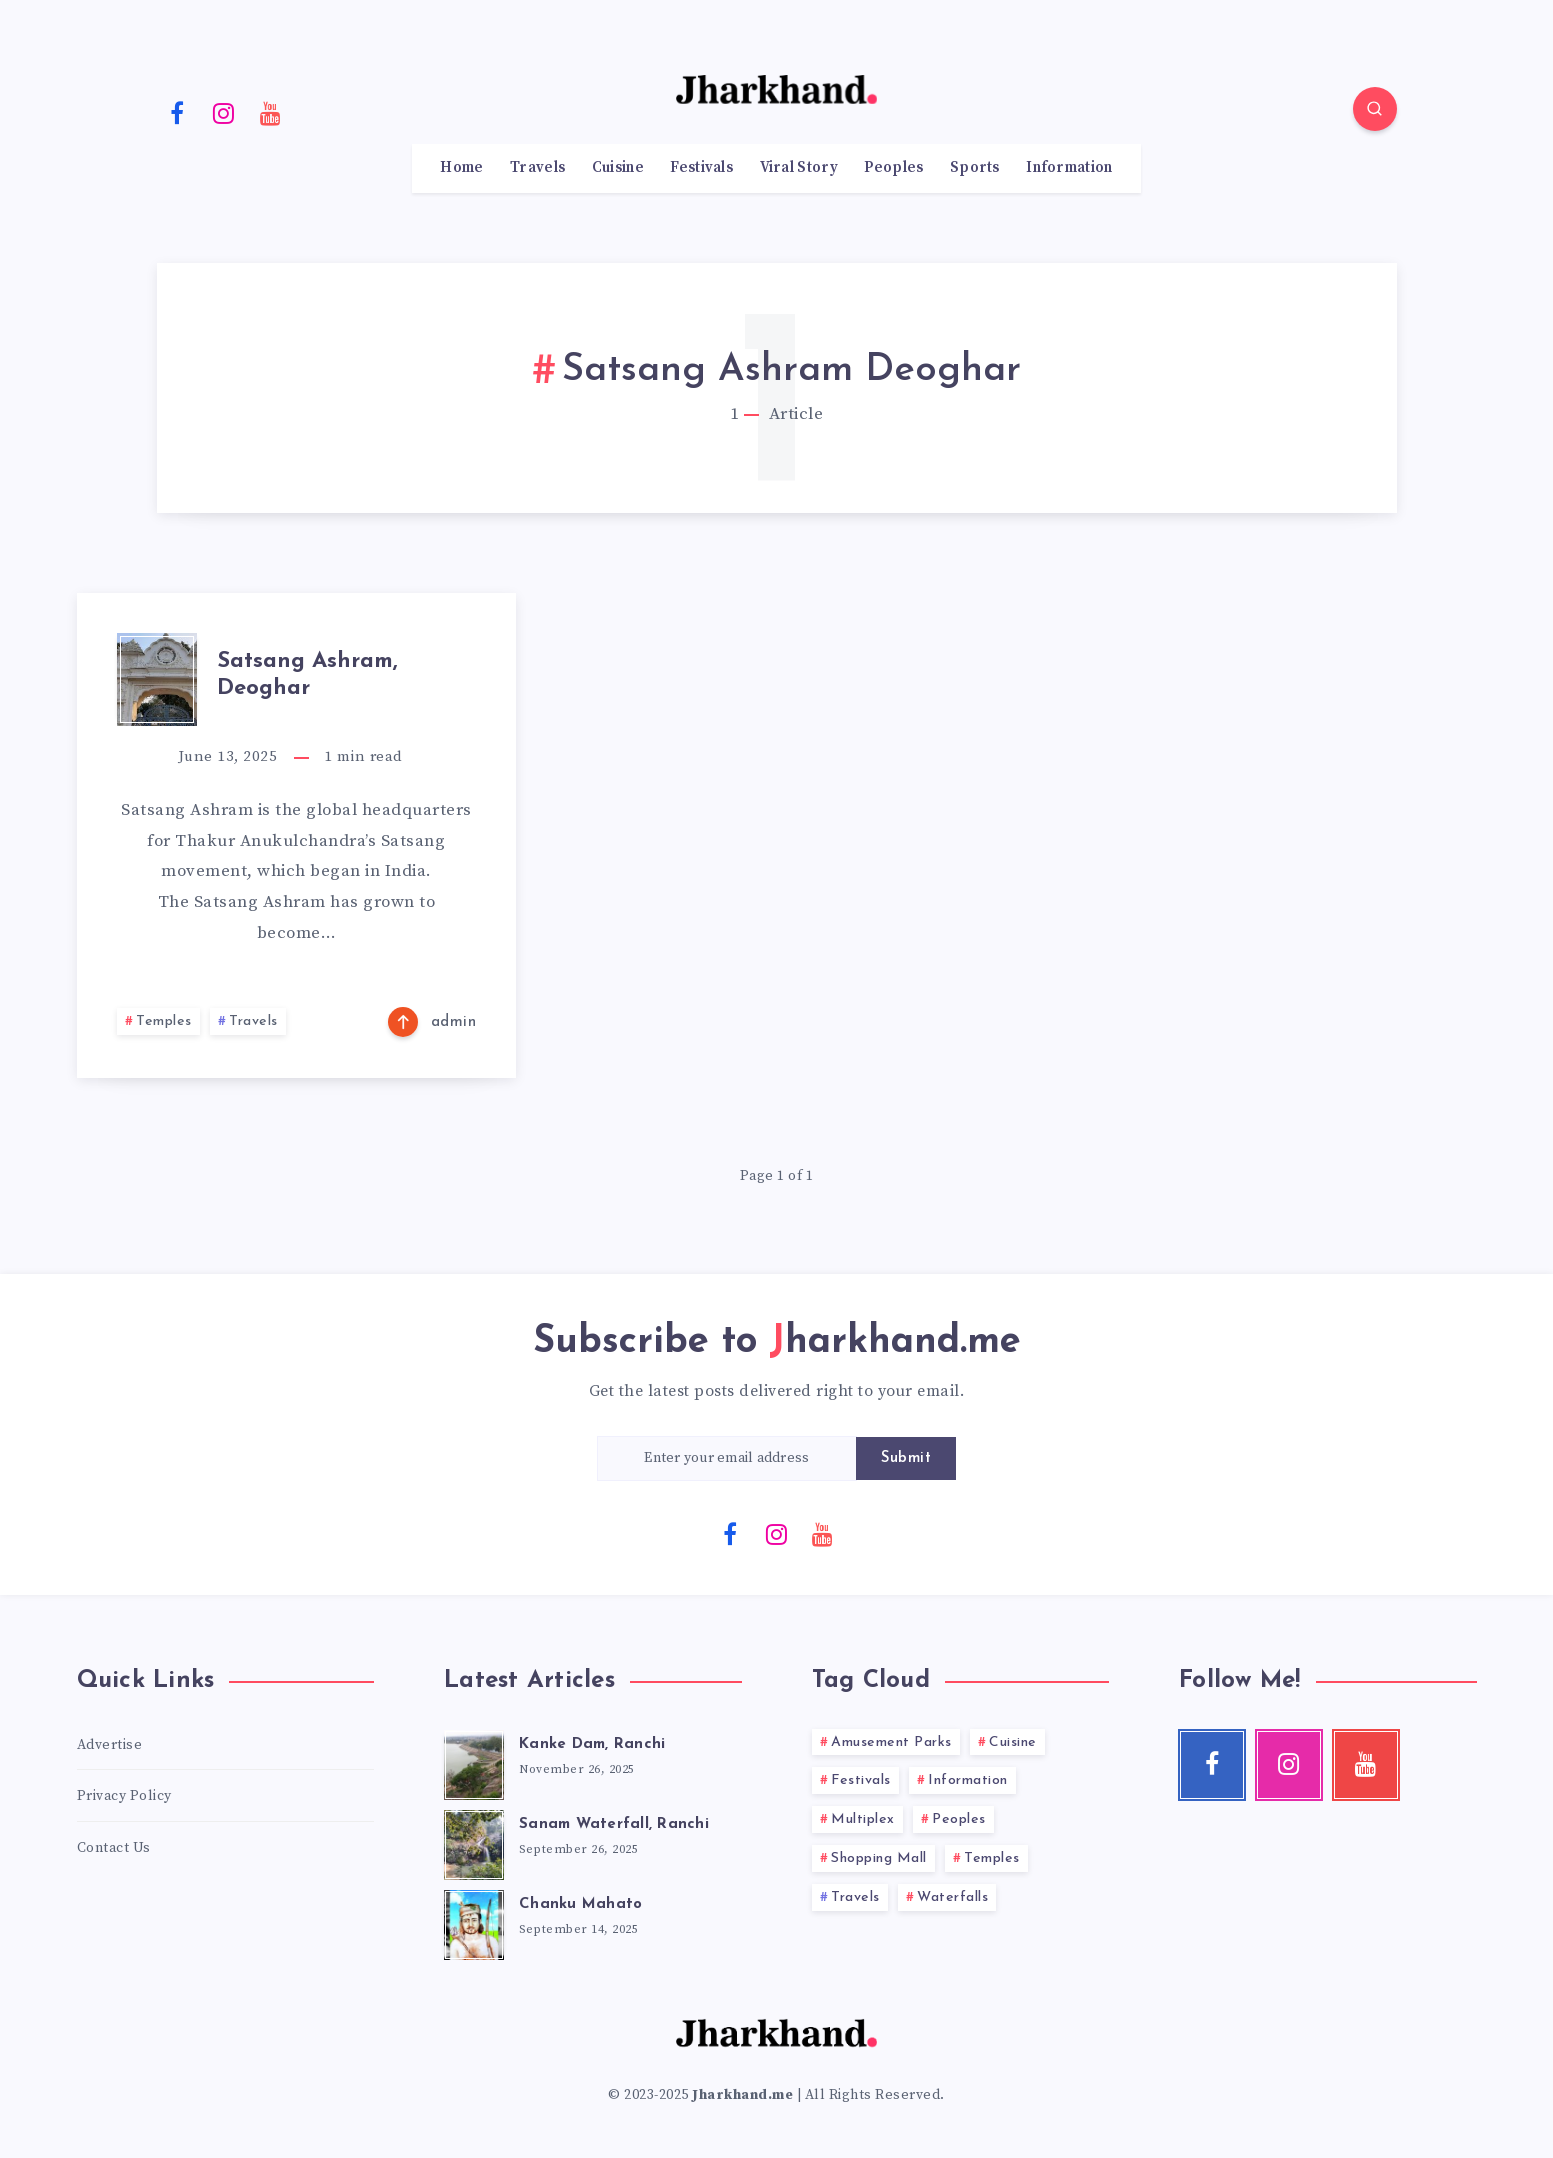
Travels (537, 168)
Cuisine (618, 168)
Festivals (701, 168)
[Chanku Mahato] (474, 1922)
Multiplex (863, 1819)
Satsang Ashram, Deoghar (307, 674)
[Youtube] (271, 112)
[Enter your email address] (727, 1458)
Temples (164, 1021)
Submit (906, 1458)
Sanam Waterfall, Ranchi (614, 1824)
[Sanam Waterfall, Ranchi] (474, 1842)
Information (1069, 168)
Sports (975, 168)
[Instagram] (224, 112)
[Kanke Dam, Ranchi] (474, 1762)
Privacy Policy (124, 1796)
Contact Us (114, 1848)
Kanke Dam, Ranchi (592, 1744)
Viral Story (799, 168)
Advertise (110, 1745)
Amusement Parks (891, 1742)
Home (461, 168)
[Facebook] (178, 112)
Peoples (893, 168)
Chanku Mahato (580, 1904)
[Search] (1375, 109)
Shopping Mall (879, 1858)
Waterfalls (952, 1897)
